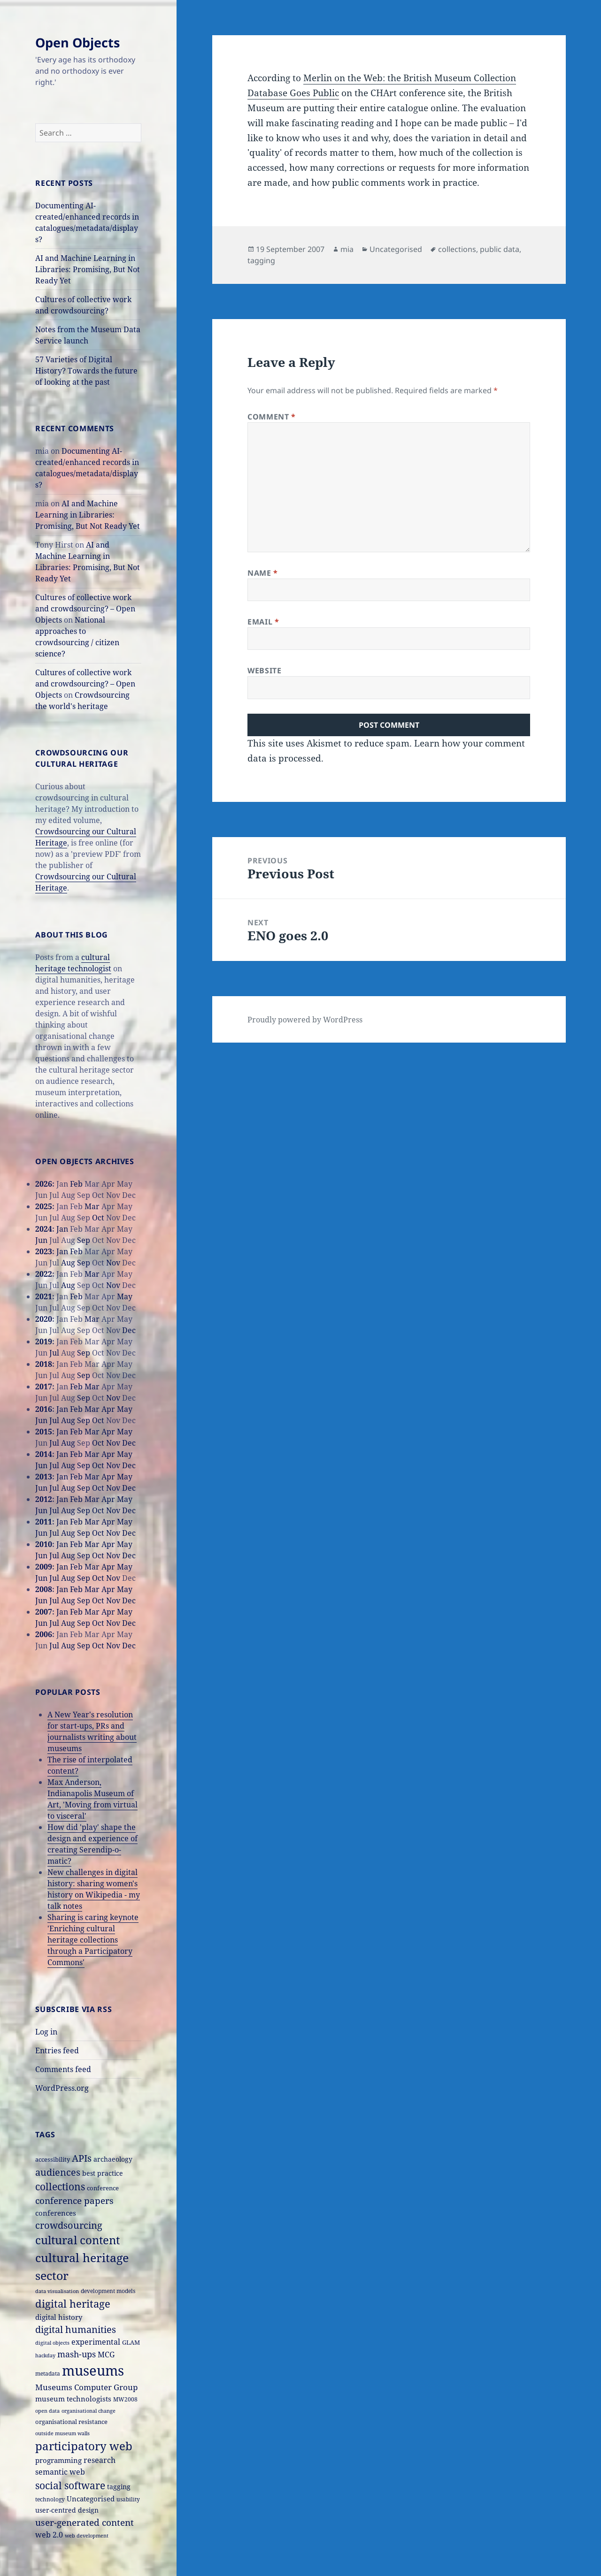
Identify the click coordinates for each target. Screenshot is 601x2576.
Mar (92, 1206)
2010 (43, 1544)
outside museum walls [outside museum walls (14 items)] (62, 2433)
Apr (108, 1409)
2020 (43, 1319)
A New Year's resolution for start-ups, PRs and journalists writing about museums (92, 1731)
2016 (43, 1409)
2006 (43, 1634)
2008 (43, 1589)
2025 (43, 1206)
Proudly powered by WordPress (304, 1019)
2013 (43, 1476)
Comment (271, 417)
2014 (43, 1454)
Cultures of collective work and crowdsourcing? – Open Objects (85, 608)
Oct (98, 1217)
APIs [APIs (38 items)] (82, 2158)
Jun (41, 1240)
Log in (46, 2032)
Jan (62, 1229)
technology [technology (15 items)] (50, 2499)
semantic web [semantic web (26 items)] (60, 2471)
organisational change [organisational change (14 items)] (89, 2410)
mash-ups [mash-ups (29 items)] (76, 2354)
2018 (43, 1364)
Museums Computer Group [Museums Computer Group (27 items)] (86, 2387)
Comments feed (63, 2069)
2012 (43, 1499)
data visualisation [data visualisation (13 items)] (57, 2291)
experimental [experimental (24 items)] (95, 2342)
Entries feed (57, 2050)
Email (263, 622)
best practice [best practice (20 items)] (102, 2173)
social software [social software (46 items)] (70, 2485)
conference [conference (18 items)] (103, 2188)
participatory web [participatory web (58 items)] (83, 2446)
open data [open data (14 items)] (47, 2410)
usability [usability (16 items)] (128, 2499)
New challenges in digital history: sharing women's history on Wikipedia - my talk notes (93, 1889)
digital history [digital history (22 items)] (58, 2317)
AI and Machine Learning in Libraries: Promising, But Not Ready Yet (87, 269)
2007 (43, 1612)
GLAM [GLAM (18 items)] (131, 2342)
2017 (43, 1386)
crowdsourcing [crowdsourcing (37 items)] (68, 2225)
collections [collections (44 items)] (60, 2186)
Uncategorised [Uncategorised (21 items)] (91, 2498)
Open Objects (77, 42)
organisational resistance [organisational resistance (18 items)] (71, 2421)
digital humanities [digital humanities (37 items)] (75, 2329)
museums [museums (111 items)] (93, 2370)
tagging (261, 260)
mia (347, 249)
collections (457, 249)
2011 (43, 1522)
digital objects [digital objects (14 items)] (52, 2342)
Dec (129, 1330)
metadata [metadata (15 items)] (47, 2373)
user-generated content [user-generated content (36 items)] (84, 2522)
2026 (43, 1184)
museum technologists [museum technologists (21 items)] (73, 2398)
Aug (68, 1263)
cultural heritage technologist (73, 963)
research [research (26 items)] (100, 2459)
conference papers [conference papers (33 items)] (74, 2200)
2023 (43, 1251)
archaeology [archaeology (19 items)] (112, 2159)
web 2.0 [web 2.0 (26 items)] (49, 2534)
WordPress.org (62, 2088)
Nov (113, 1263)
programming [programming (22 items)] (58, 2460)
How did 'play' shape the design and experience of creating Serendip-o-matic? (92, 1844)
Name (262, 573)
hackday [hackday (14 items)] (45, 2355)
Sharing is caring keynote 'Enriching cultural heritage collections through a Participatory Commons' (93, 1939)
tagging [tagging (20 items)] (119, 2486)
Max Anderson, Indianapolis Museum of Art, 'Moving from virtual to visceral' (92, 1799)
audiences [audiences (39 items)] (57, 2172)
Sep (83, 1240)
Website (264, 670)
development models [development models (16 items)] (108, 2291)
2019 (43, 1341)
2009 (43, 1567)
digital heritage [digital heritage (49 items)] (72, 2303)
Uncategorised (396, 249)
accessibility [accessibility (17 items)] (52, 2159)
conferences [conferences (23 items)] (55, 2213)
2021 (43, 1296)
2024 (43, 1229)
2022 (43, 1274)
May (124, 1296)
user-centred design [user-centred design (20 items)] (67, 2510)
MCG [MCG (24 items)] (106, 2354)
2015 (43, 1431)
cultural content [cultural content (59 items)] (77, 2240)
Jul (54, 1353)
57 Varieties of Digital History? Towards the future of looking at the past (86, 370)
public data (499, 249)
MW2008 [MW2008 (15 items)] (125, 2399)
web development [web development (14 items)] (86, 2535)
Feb (76, 1184)
